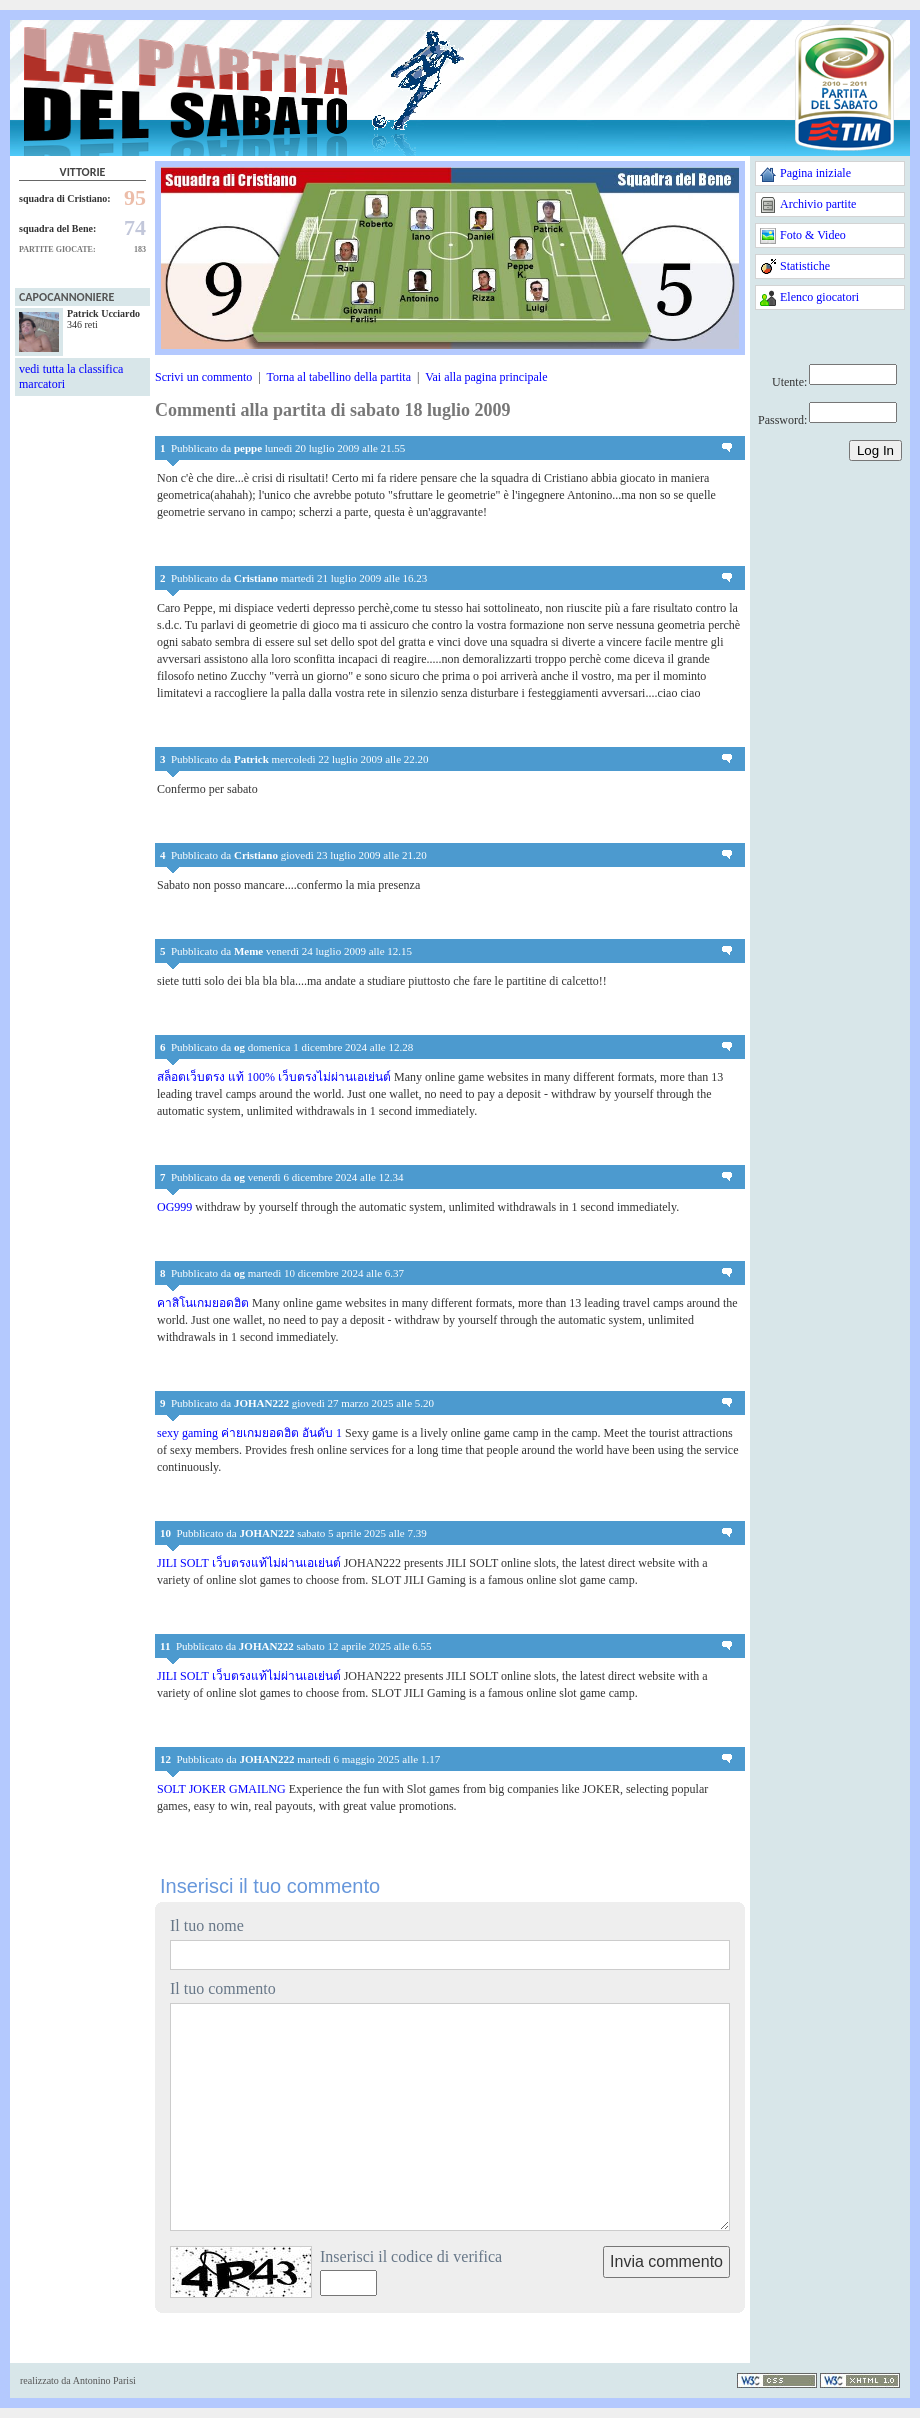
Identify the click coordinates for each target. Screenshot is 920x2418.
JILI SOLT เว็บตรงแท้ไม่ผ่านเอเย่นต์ (249, 1563)
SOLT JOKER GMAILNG (221, 1789)
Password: (782, 420)
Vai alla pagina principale (486, 377)
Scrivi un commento (203, 377)
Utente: (789, 382)
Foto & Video (813, 235)
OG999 (174, 1207)
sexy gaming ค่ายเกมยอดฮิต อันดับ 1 (249, 1433)
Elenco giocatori (819, 297)
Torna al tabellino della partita (339, 377)
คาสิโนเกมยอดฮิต (203, 1303)
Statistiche (805, 266)
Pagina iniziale (815, 173)
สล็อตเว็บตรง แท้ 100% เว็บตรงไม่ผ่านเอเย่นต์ (274, 1077)
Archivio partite (818, 204)
